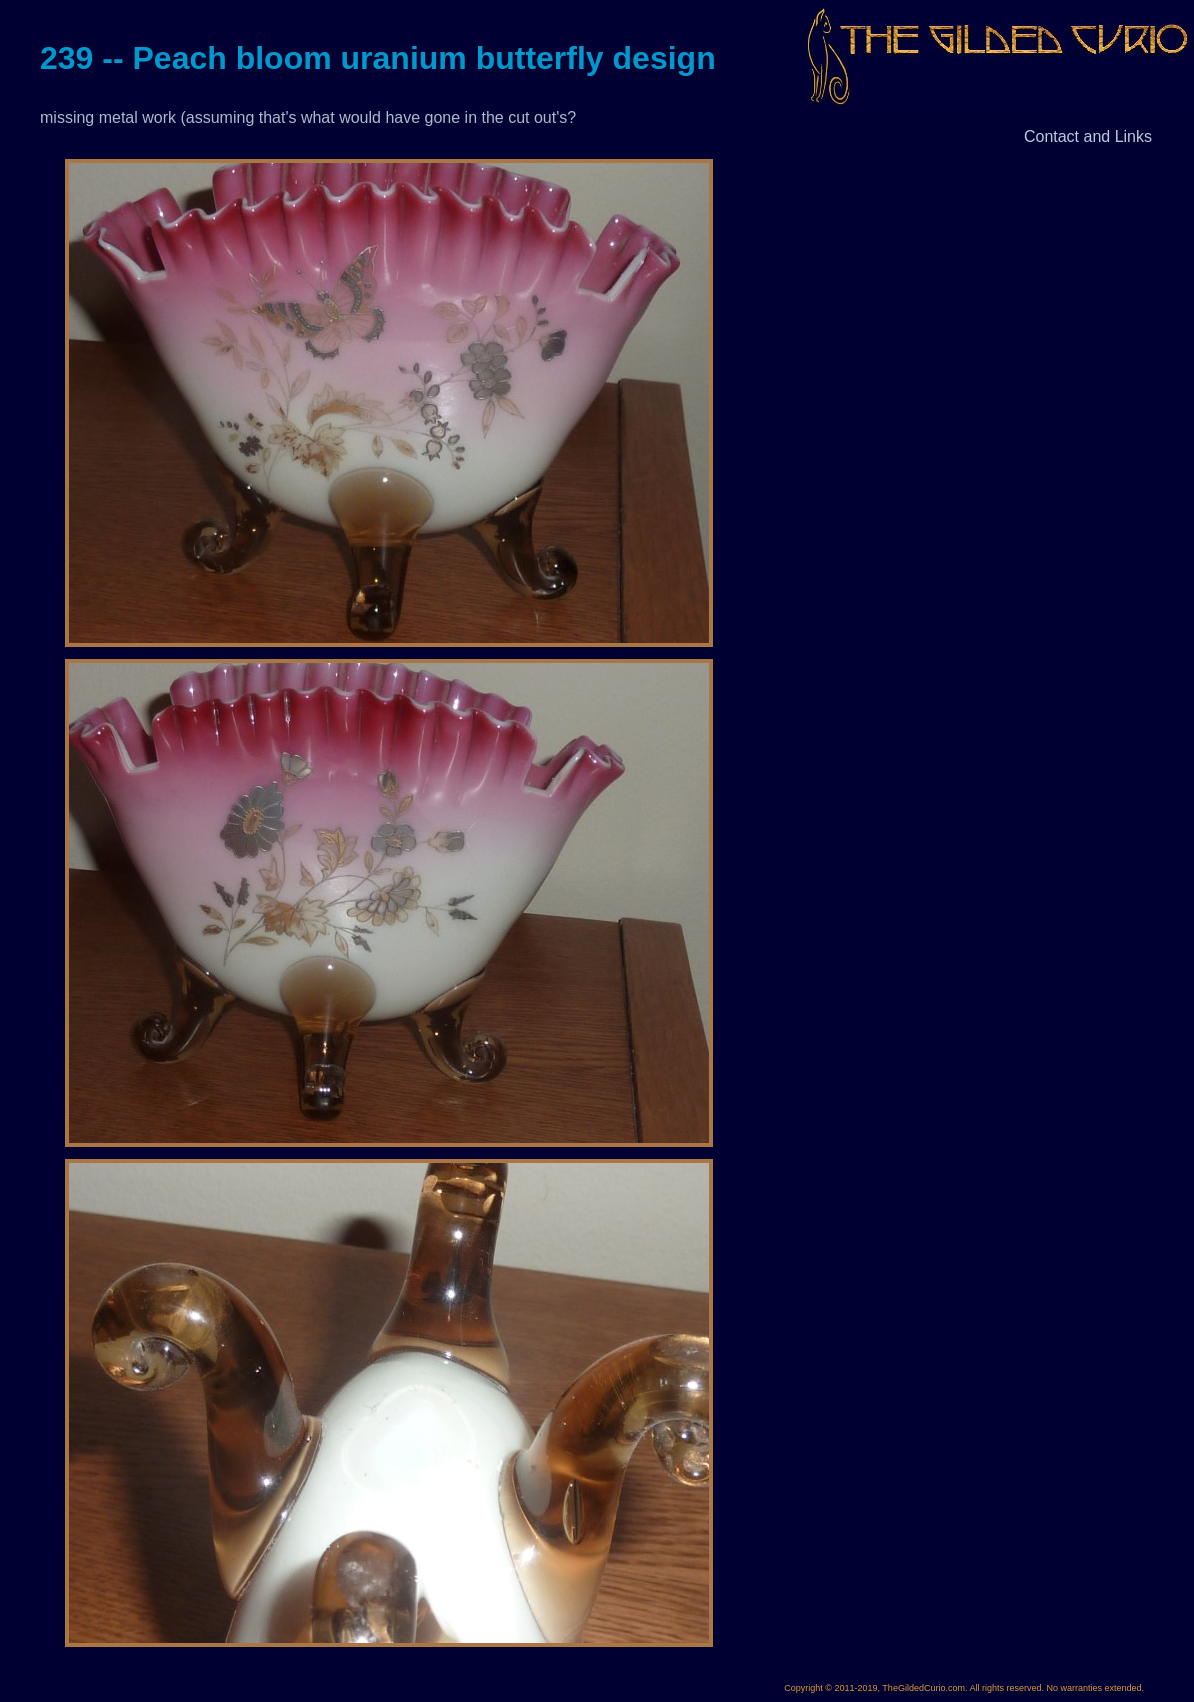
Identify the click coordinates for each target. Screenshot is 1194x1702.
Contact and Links (1088, 136)
